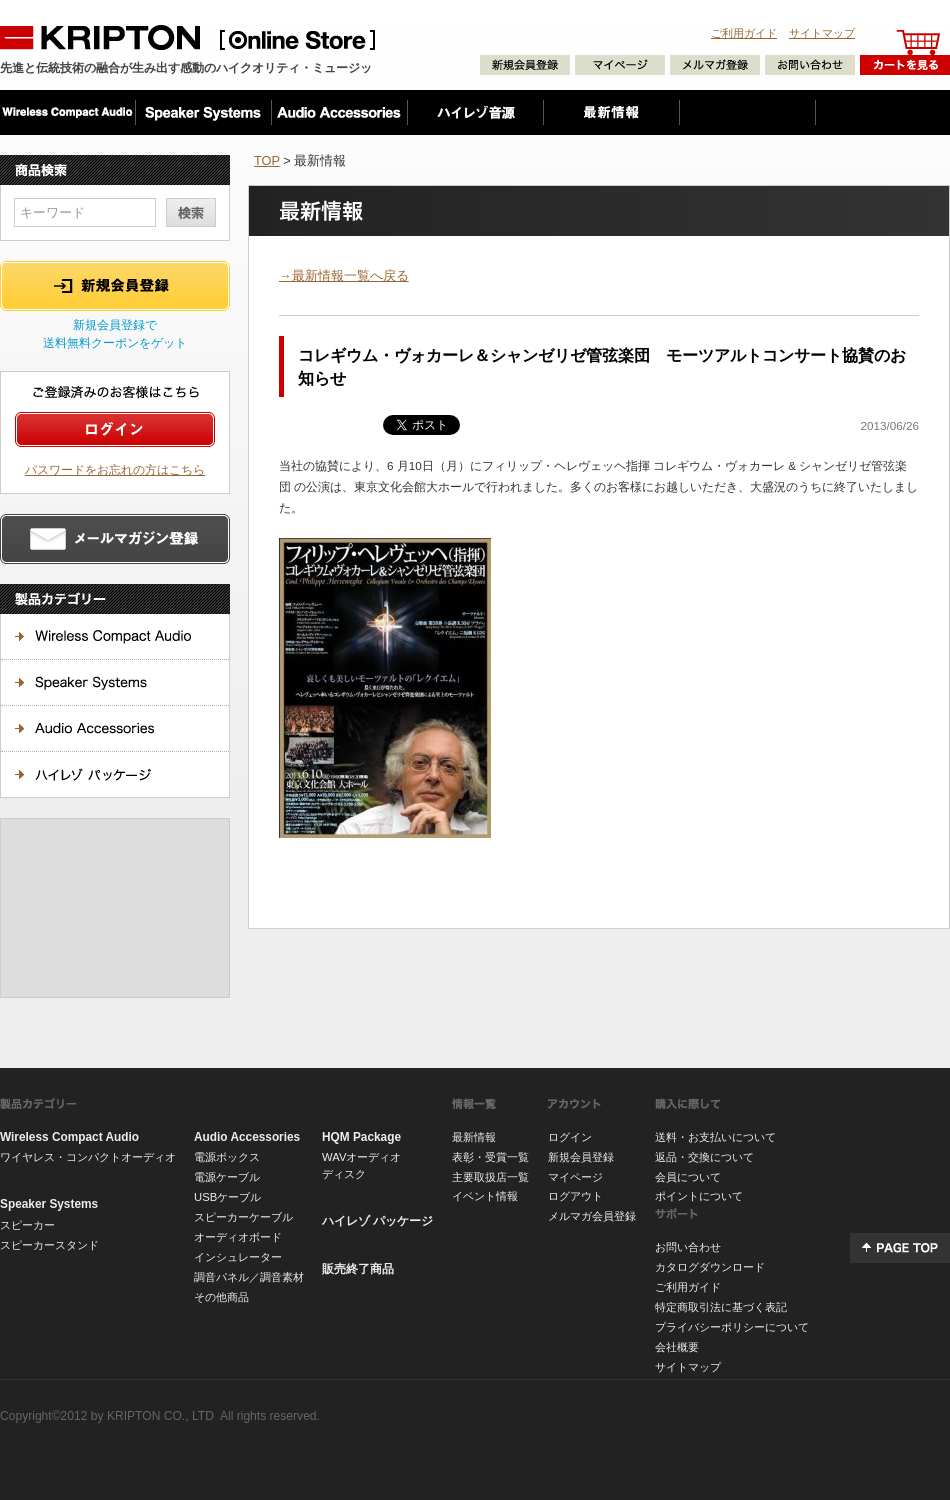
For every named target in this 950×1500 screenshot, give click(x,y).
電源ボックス (227, 1157)
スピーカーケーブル (243, 1217)
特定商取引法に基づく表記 (721, 1307)
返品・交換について (704, 1157)
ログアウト (575, 1196)
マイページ (575, 1177)
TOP (267, 160)
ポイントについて (699, 1196)
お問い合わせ (688, 1247)
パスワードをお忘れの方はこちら (115, 469)
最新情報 (474, 1137)
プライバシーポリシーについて (732, 1327)
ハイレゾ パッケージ (377, 1221)
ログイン (570, 1137)
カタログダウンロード (710, 1267)
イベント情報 (485, 1196)
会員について (688, 1177)
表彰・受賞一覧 (490, 1157)
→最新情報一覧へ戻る (344, 275)
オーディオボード (238, 1237)
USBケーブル (227, 1197)
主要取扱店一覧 (490, 1177)
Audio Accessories (247, 1137)
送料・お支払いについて (715, 1137)
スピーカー (27, 1225)
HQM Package (361, 1137)
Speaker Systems (49, 1204)
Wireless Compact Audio (69, 1137)
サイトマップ (822, 33)
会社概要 (677, 1347)
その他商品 (221, 1297)
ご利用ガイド (744, 33)
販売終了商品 (358, 1269)
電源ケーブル (227, 1177)
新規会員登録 (581, 1157)
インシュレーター (238, 1257)
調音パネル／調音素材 (249, 1277)
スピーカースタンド (49, 1245)
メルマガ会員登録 (592, 1216)
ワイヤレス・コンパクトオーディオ (88, 1157)
